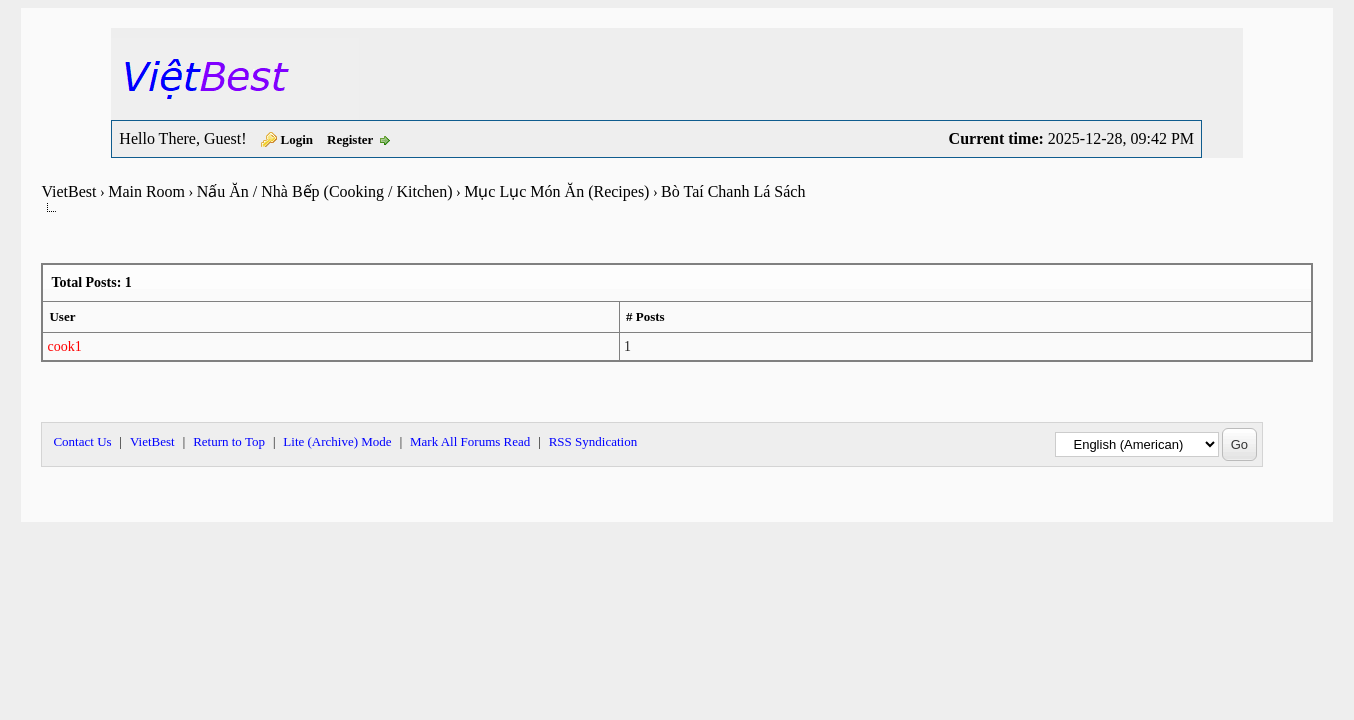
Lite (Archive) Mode (337, 441)
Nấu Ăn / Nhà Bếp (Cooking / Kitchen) (325, 191)
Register (350, 139)
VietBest (68, 191)
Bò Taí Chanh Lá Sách (733, 191)
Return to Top (229, 441)
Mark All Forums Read (470, 441)
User (62, 316)
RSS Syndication (593, 441)
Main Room (146, 191)
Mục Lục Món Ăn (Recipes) (556, 191)
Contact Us (82, 441)
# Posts (645, 316)
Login (297, 139)
